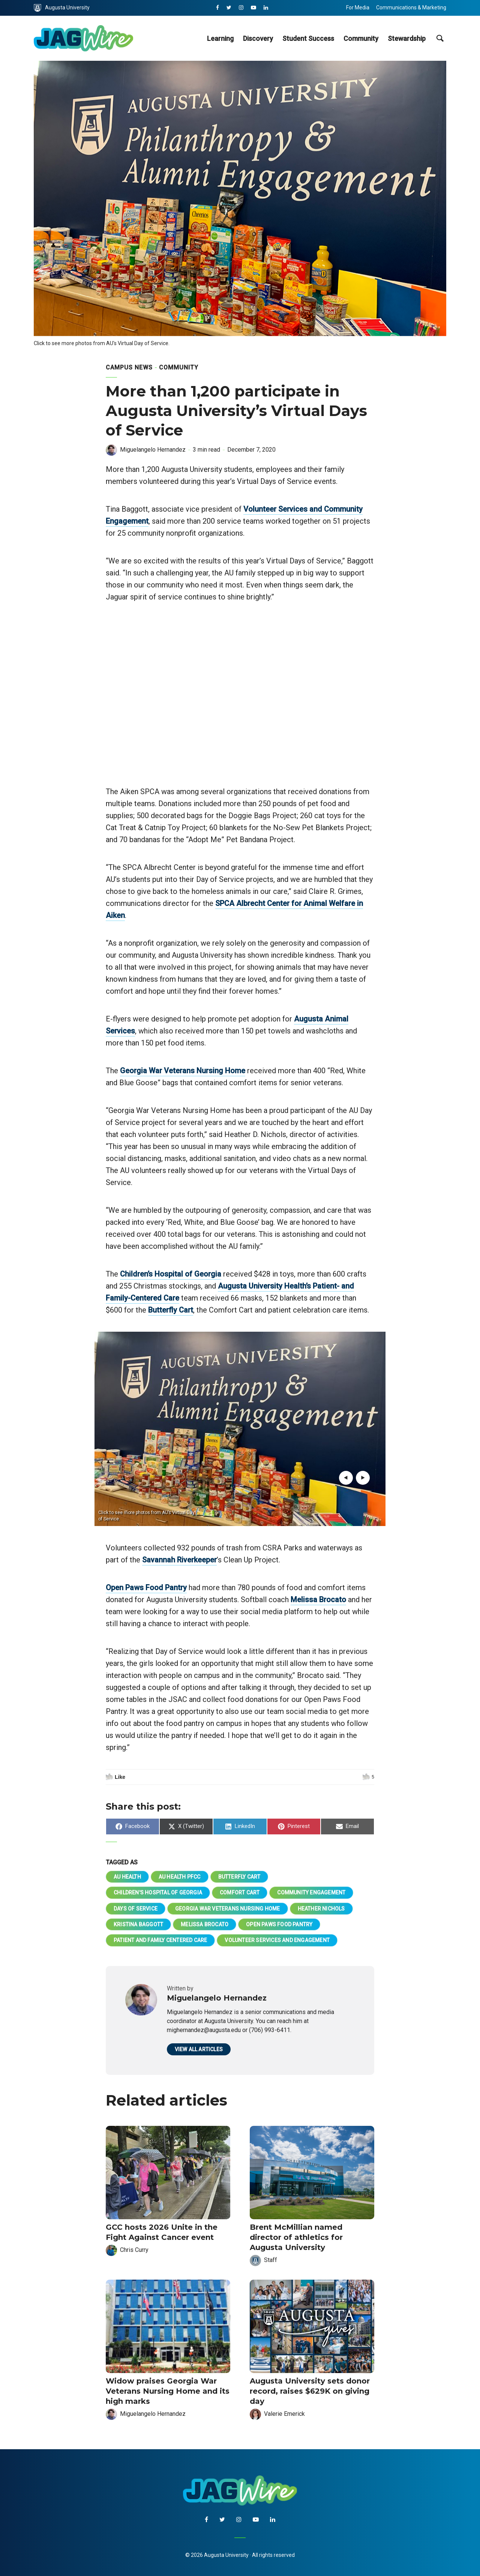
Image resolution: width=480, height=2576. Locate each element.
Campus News (129, 367)
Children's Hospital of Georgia (158, 1893)
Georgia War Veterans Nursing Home (182, 1070)
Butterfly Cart (170, 1309)
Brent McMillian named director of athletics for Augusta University (296, 2237)
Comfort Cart (240, 1893)
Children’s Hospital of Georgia (170, 1273)
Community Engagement (311, 1893)
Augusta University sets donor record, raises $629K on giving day (310, 2391)
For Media (357, 8)
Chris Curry (134, 2249)
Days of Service (136, 1909)
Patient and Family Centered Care (160, 1940)
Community (361, 38)
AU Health (127, 1877)
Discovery (258, 38)
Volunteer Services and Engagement (277, 1940)
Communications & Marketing (411, 8)
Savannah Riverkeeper (179, 1559)
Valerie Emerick (284, 2413)
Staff (270, 2260)
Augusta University (62, 8)
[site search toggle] (439, 38)
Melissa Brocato (318, 1599)
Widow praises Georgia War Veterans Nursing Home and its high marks (168, 2391)
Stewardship (407, 38)
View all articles (199, 2049)
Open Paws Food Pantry (146, 1587)
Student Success (308, 38)
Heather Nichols (321, 1909)
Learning (220, 38)
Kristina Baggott (138, 1924)
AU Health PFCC (180, 1877)
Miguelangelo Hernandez (153, 449)
